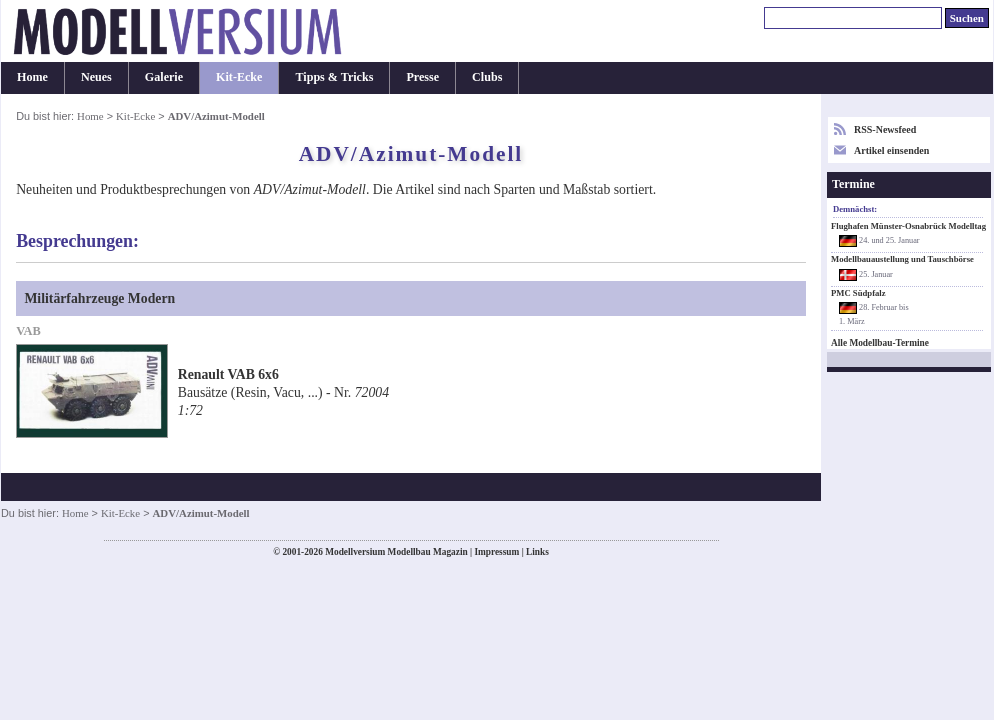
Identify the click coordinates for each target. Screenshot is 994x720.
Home (32, 77)
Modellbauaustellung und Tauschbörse (902, 259)
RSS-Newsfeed (885, 129)
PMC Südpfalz (858, 293)
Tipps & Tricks (334, 77)
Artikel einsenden (891, 150)
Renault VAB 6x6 (228, 374)
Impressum (496, 552)
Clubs (487, 77)
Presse (422, 77)
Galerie (164, 77)
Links (537, 552)
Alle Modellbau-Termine (880, 343)
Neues (96, 77)
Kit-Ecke (239, 77)
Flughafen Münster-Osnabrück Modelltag (908, 226)
